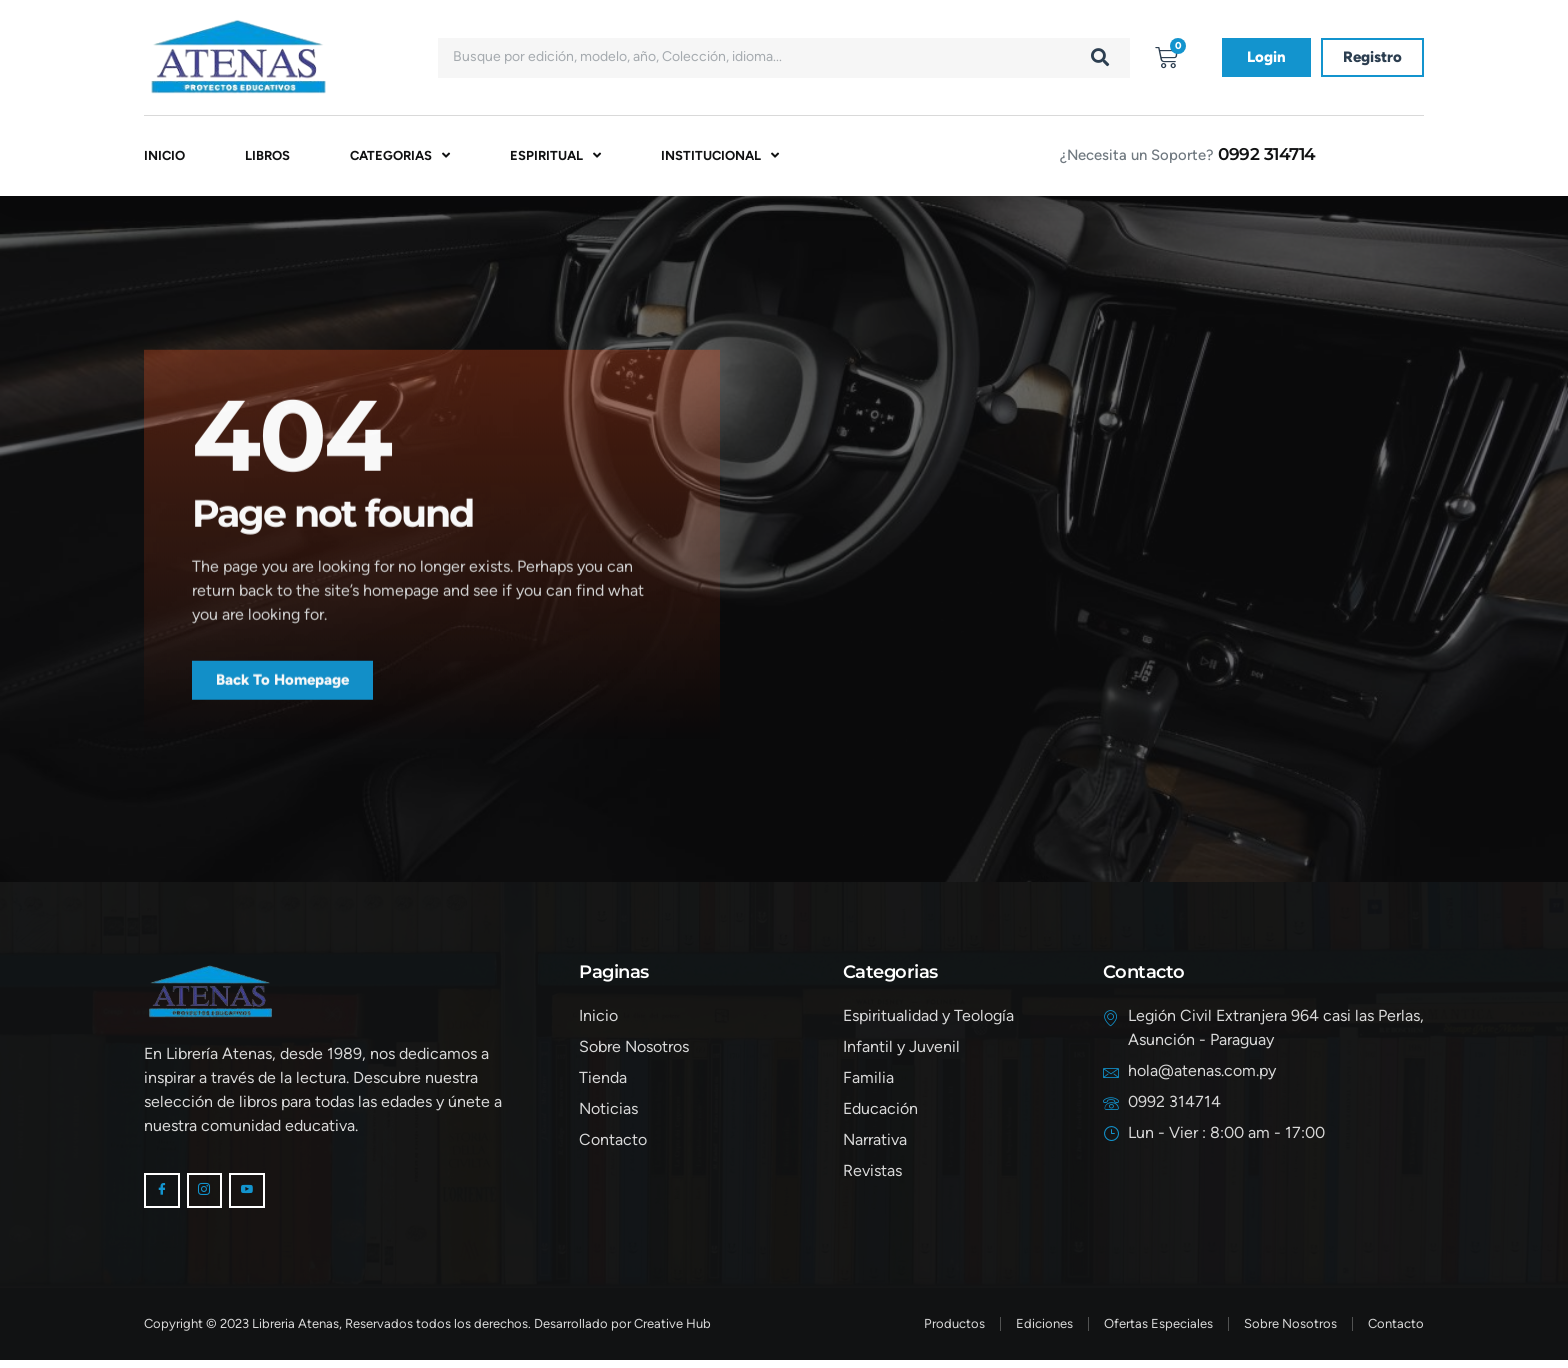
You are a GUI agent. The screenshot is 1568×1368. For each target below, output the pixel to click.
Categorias (400, 158)
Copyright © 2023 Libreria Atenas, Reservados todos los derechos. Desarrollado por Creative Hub (427, 1331)
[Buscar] (1100, 58)
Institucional (720, 158)
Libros (267, 157)
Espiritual (555, 158)
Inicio (164, 157)
